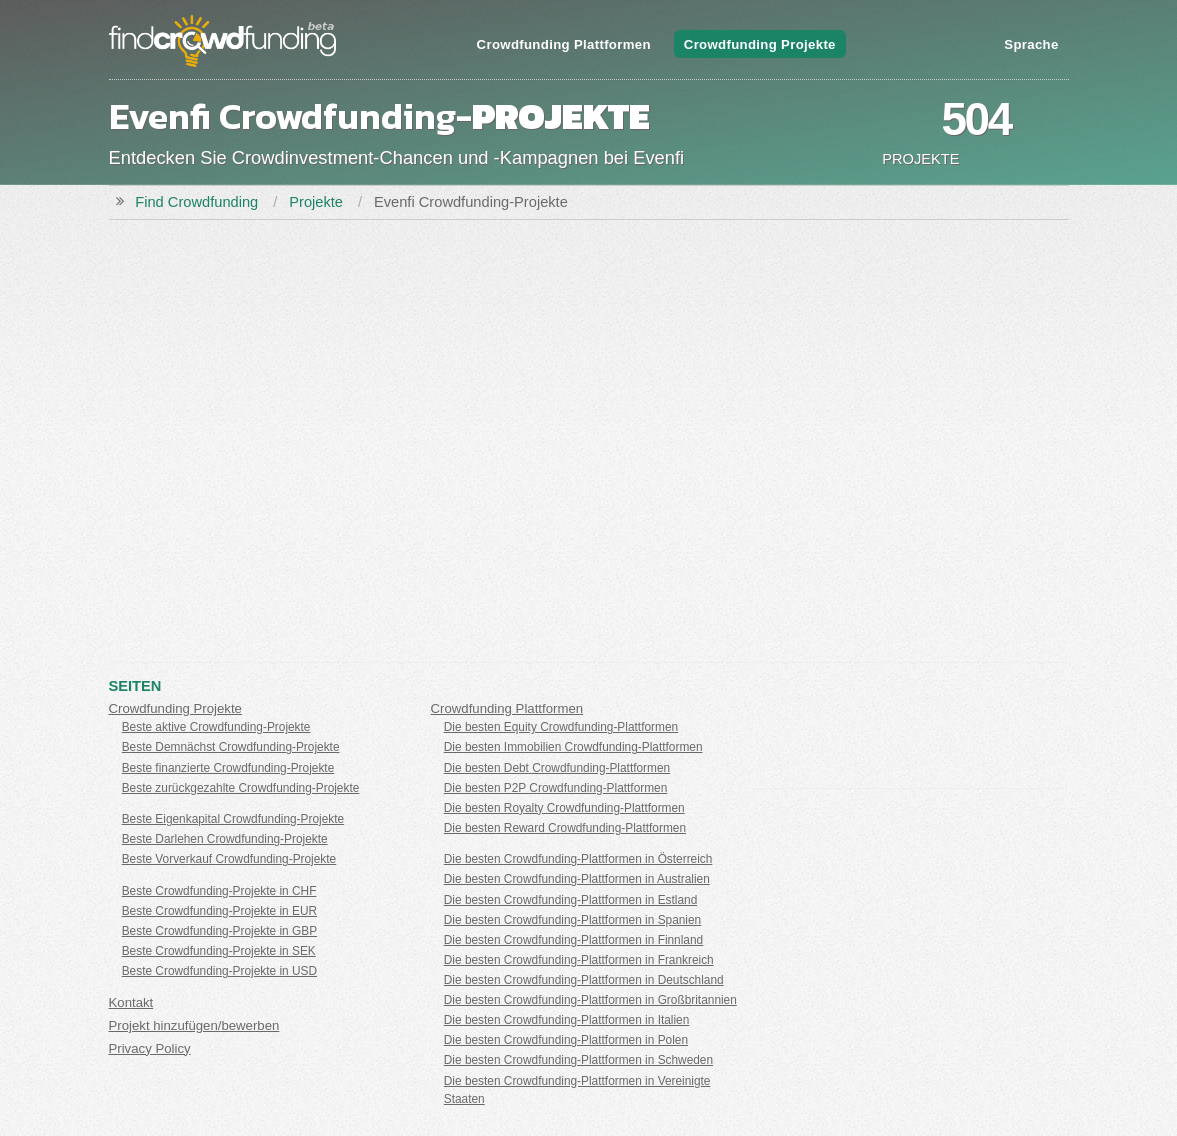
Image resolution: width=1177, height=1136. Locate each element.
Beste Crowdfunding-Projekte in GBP (219, 931)
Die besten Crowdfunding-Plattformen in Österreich (578, 859)
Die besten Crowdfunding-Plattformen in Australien (577, 879)
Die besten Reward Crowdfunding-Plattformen (565, 828)
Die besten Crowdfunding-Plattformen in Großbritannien (590, 1000)
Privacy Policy (150, 1048)
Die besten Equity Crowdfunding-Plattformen (561, 727)
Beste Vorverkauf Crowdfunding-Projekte (229, 859)
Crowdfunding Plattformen (564, 44)
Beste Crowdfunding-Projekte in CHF (219, 891)
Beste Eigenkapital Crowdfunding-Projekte (233, 819)
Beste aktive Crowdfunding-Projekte (216, 727)
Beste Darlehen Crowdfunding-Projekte (225, 839)
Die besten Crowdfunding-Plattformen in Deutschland (584, 980)
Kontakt (131, 1002)
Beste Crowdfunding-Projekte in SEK (219, 951)
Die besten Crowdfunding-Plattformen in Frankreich (579, 960)
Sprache (1031, 44)
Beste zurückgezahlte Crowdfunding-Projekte (241, 788)
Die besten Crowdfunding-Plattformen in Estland (570, 900)
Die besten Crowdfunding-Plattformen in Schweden (578, 1060)
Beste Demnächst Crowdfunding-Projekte (231, 747)
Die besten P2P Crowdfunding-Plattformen (556, 788)
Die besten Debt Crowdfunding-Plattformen (557, 768)
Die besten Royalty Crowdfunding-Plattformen (564, 808)
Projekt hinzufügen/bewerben (194, 1025)
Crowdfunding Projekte (760, 44)
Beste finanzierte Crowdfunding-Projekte (228, 768)
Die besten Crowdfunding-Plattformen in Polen (566, 1040)
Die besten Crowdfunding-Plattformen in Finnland (573, 940)
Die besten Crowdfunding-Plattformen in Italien (567, 1020)
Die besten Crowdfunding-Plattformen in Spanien (572, 920)
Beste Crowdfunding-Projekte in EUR (219, 911)
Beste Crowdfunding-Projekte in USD (219, 971)
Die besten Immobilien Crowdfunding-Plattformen (573, 747)
